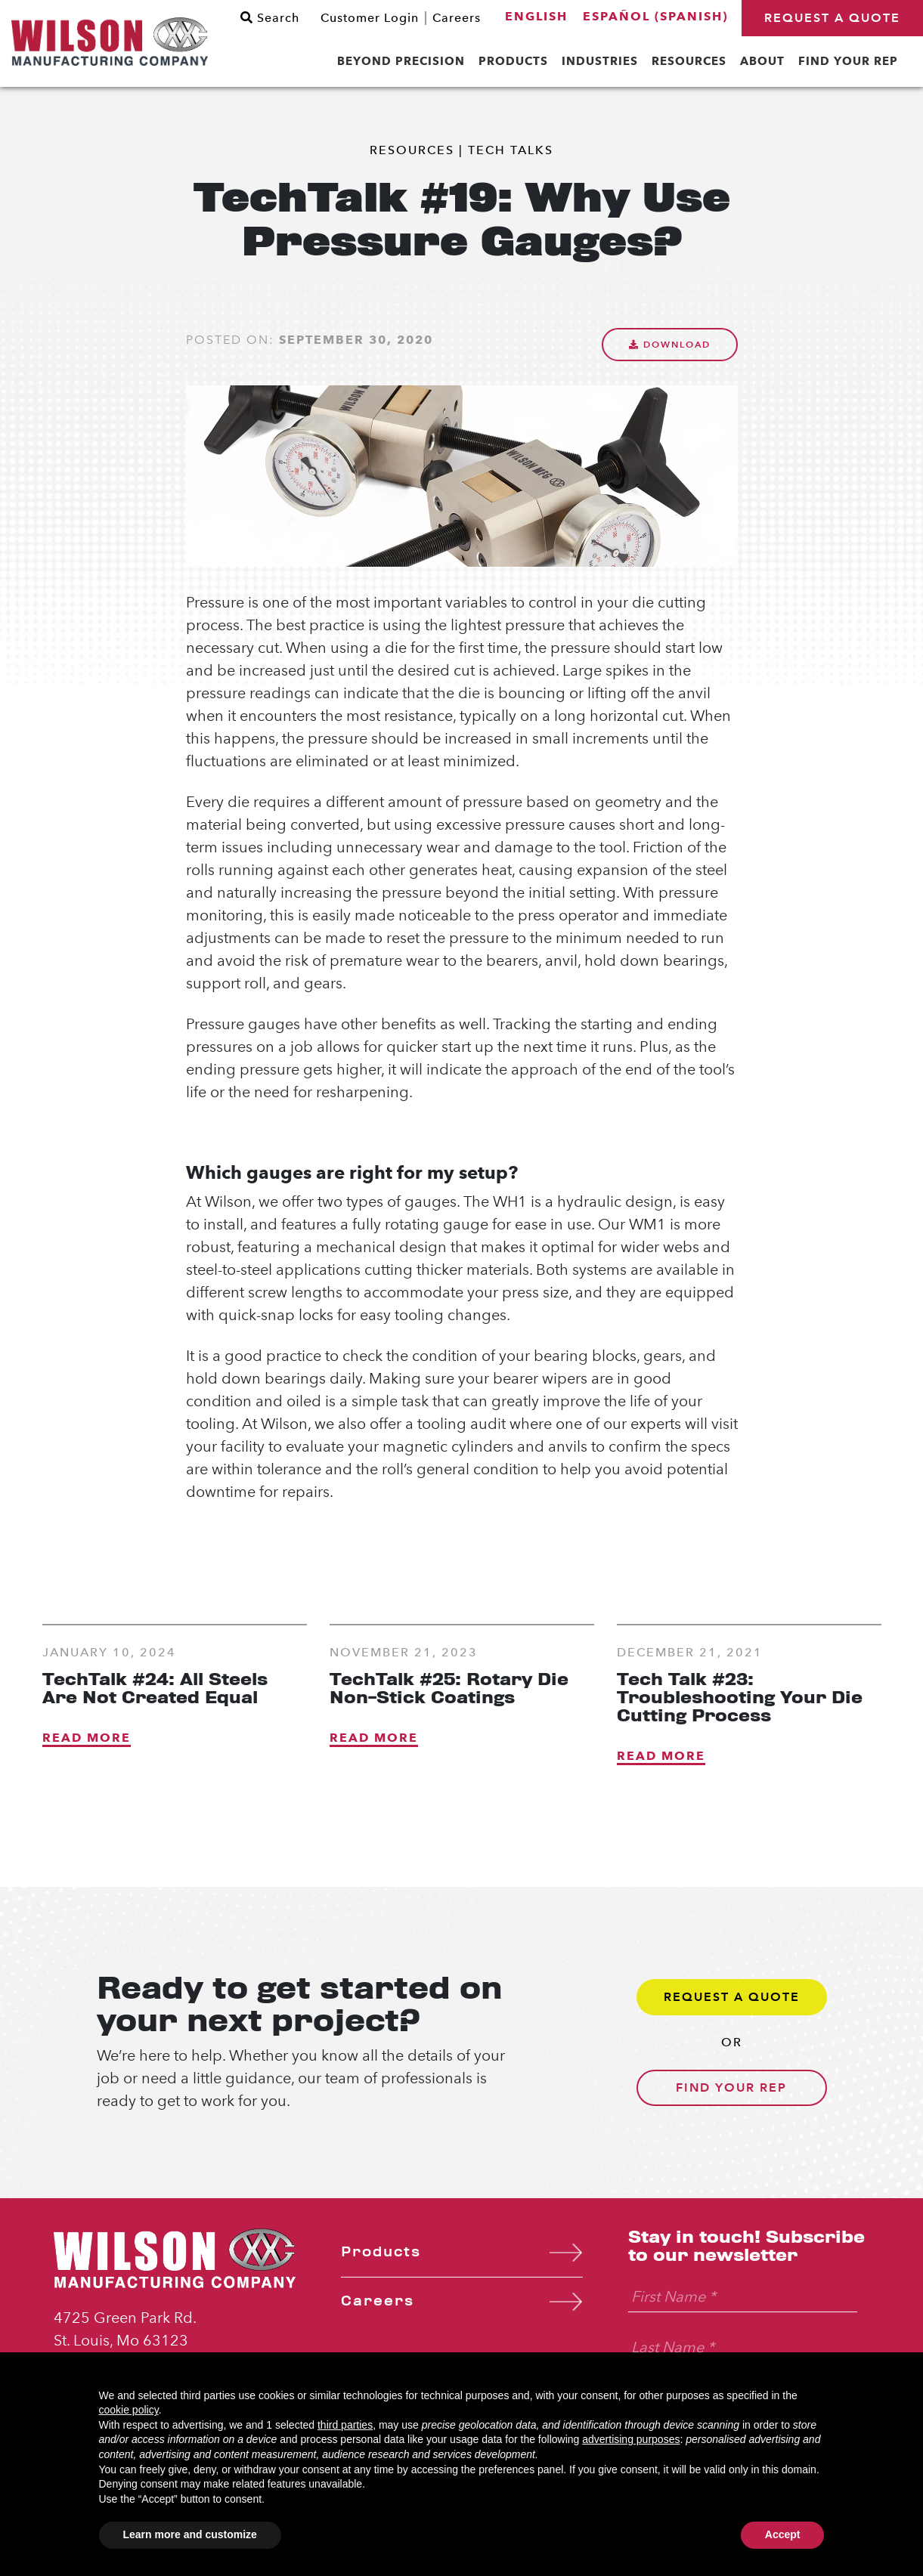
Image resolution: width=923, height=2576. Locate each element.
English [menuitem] (536, 16)
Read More (86, 1737)
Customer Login (370, 18)
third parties (345, 2425)
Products (381, 2252)
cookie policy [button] (129, 2410)
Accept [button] (783, 2534)
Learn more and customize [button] (190, 2534)
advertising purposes (631, 2439)
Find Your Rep (731, 2087)
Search (269, 18)
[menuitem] (536, 16)
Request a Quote (832, 18)
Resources (412, 150)
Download (670, 344)
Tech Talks (510, 150)
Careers (456, 18)
